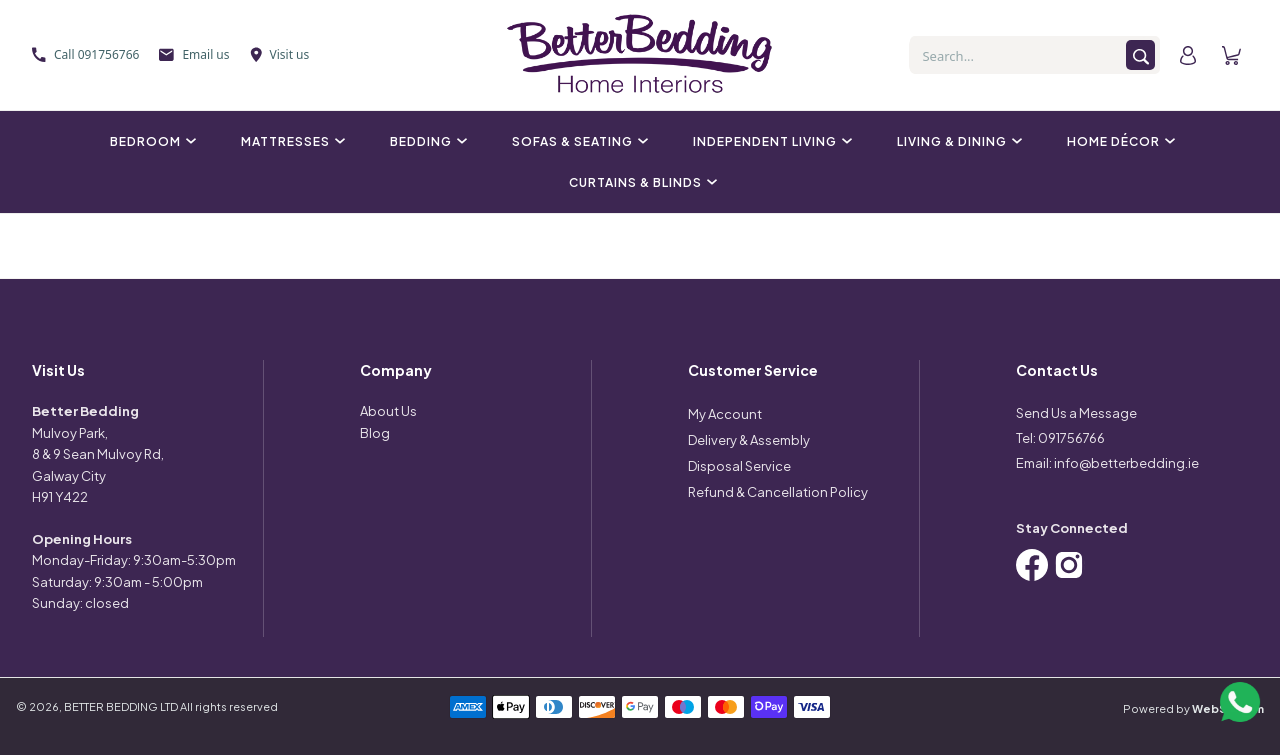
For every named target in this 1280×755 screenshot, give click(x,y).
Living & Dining (957, 141)
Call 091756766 (85, 54)
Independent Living (770, 141)
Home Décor (1118, 141)
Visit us (280, 54)
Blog (375, 433)
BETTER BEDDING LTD (121, 706)
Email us (194, 54)
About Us (388, 411)
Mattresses (290, 141)
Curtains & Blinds (640, 182)
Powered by (1193, 708)
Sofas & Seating (577, 141)
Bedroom (150, 141)
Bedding (426, 141)
